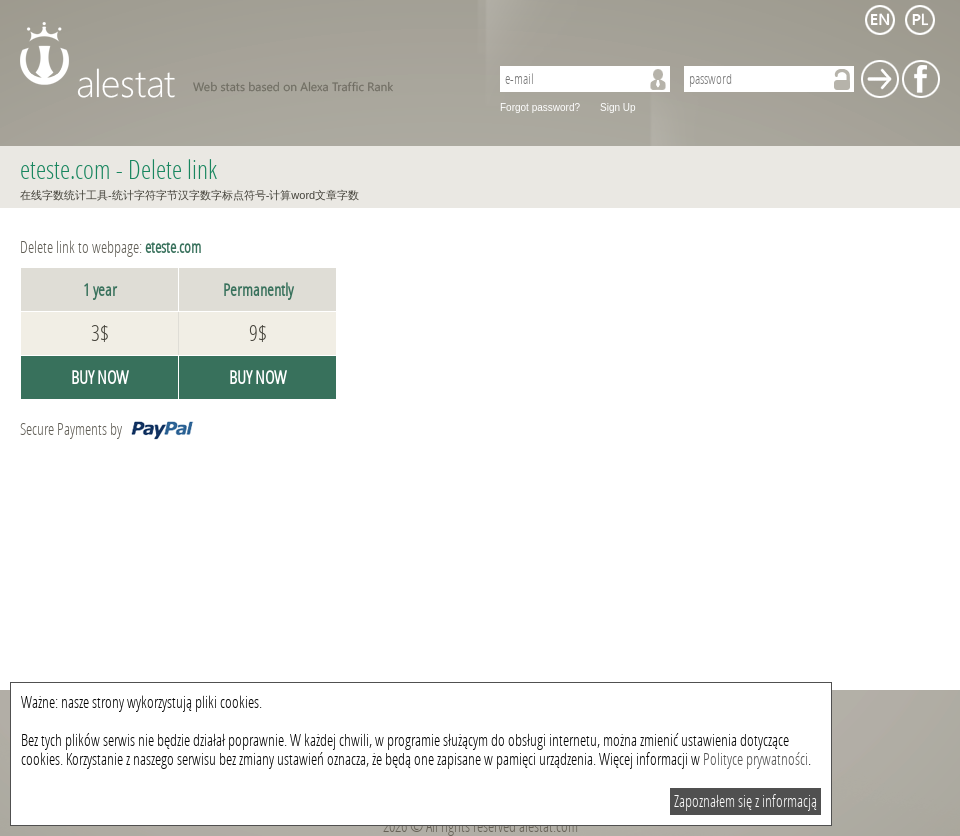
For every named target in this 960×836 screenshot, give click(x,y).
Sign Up (618, 107)
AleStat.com (242, 60)
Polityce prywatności (755, 759)
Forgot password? (540, 107)
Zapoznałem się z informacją (745, 801)
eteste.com (65, 170)
